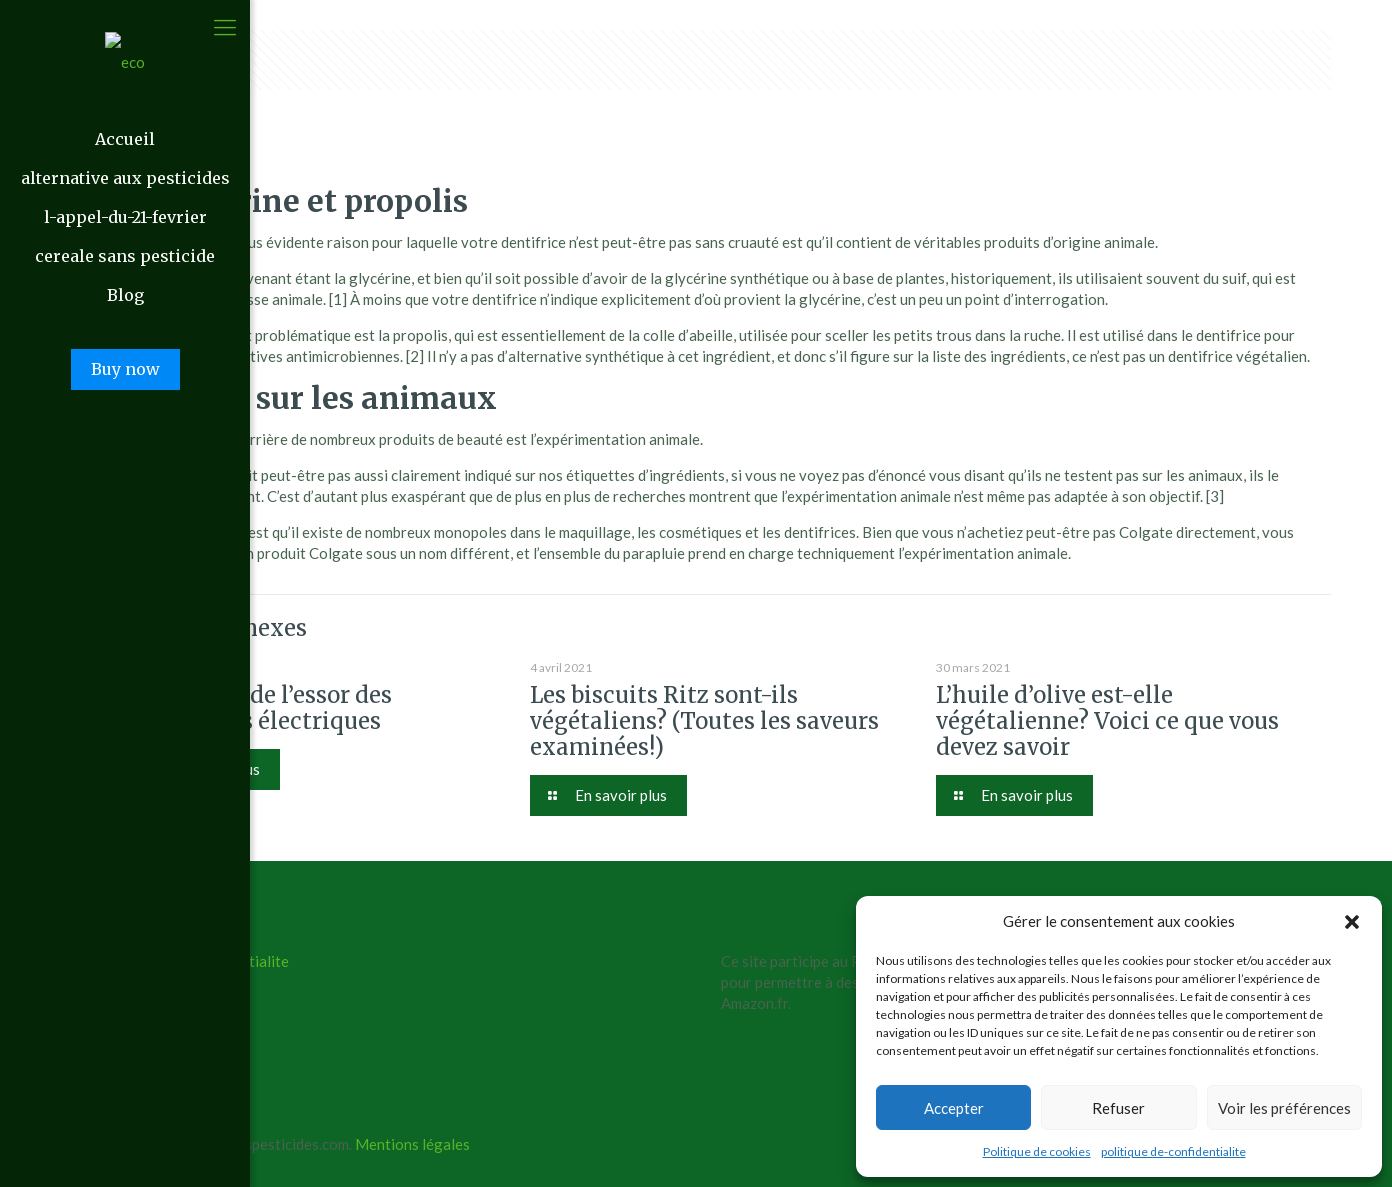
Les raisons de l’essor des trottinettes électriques (257, 708)
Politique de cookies (1037, 1151)
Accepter (954, 1108)
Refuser (1118, 1108)
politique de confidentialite (200, 961)
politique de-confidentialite (1173, 1151)
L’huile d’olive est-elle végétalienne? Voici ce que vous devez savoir (1107, 721)
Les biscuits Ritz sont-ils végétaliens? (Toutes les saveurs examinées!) (704, 721)
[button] (1352, 922)
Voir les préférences (1284, 1108)
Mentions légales (412, 1144)
